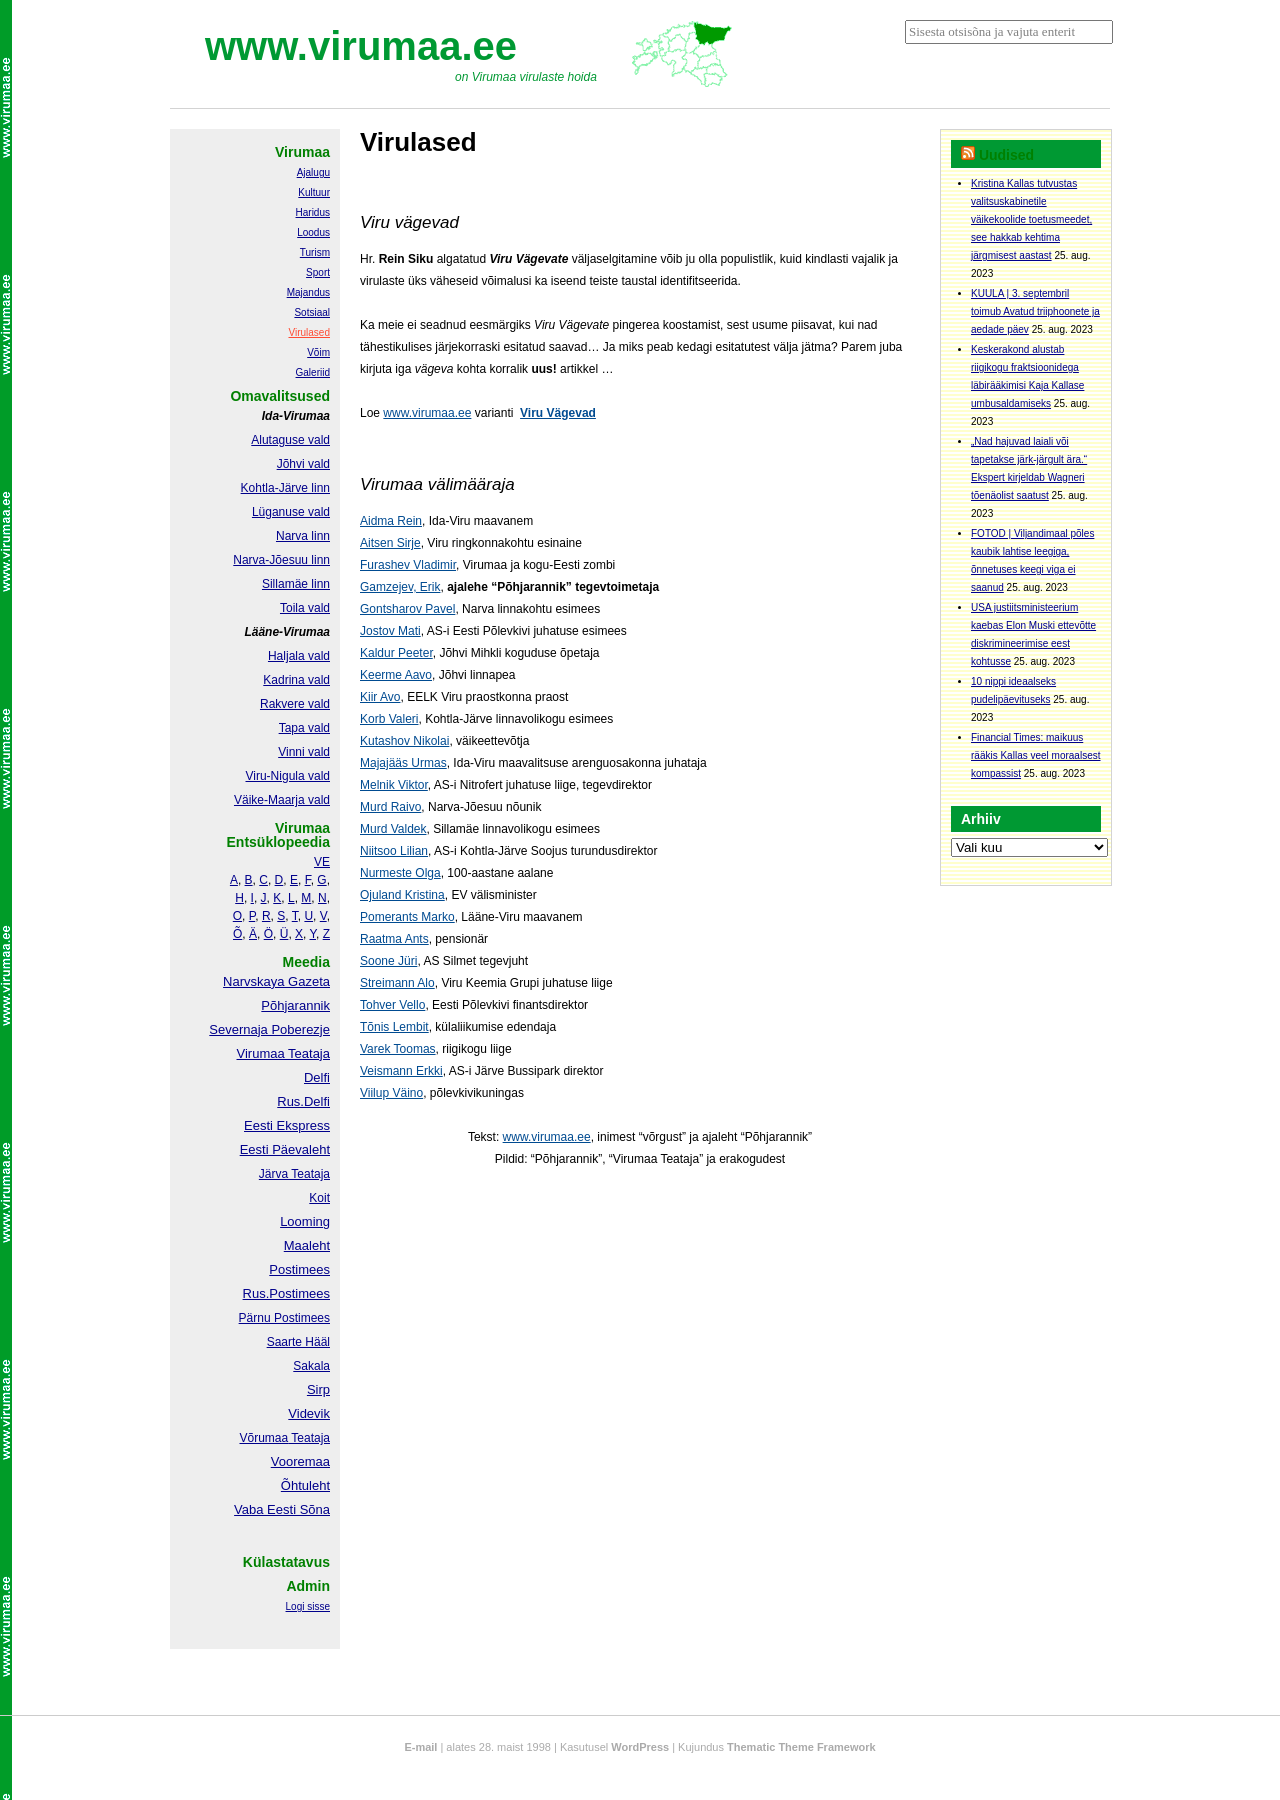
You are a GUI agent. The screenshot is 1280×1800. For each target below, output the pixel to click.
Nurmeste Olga (400, 873)
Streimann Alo (397, 983)
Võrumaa (263, 1438)
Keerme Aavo (396, 675)
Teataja (309, 1438)
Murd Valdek (393, 829)
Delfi (317, 1077)
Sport (318, 272)
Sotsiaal (312, 312)
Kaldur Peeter (396, 653)
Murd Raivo (390, 807)
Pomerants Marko (407, 917)
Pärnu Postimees (284, 1318)
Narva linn (303, 536)
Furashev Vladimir (408, 565)
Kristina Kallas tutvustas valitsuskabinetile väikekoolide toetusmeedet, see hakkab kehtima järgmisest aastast (1031, 219)
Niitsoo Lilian (394, 851)
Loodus (313, 232)
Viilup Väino (391, 1093)
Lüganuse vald (291, 512)
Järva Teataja (294, 1174)
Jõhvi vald (303, 464)
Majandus (308, 292)
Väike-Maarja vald (282, 800)
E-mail (420, 1747)
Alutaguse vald (290, 440)
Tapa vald (304, 728)
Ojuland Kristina (402, 895)
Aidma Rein (391, 521)
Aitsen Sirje (390, 543)
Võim (318, 352)
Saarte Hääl (298, 1342)
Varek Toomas (398, 1049)
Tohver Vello (392, 1005)
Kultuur (314, 192)
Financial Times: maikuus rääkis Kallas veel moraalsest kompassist (1036, 755)
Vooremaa (300, 1461)
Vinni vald (304, 752)
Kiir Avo (380, 697)
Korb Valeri (389, 719)
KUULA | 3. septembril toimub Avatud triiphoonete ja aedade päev (1035, 311)
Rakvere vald (295, 704)
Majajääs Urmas (403, 763)
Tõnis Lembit (394, 1027)
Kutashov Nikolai (404, 741)
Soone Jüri (388, 961)
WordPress (640, 1747)
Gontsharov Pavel (407, 609)
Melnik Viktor (394, 785)
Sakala (311, 1366)
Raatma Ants (394, 939)
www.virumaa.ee (361, 46)
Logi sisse (308, 1606)
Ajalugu (313, 172)
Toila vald (305, 608)
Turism (315, 252)
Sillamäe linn (296, 584)
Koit (319, 1198)
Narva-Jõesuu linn (281, 560)
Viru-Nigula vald (288, 776)
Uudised (1006, 155)
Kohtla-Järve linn (285, 488)
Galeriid (313, 372)
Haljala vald (299, 656)
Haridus (313, 212)
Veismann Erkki (401, 1071)
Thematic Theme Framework (801, 1747)
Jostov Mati (390, 631)
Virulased (309, 332)
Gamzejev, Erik (400, 587)
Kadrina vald (296, 680)
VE (322, 862)
